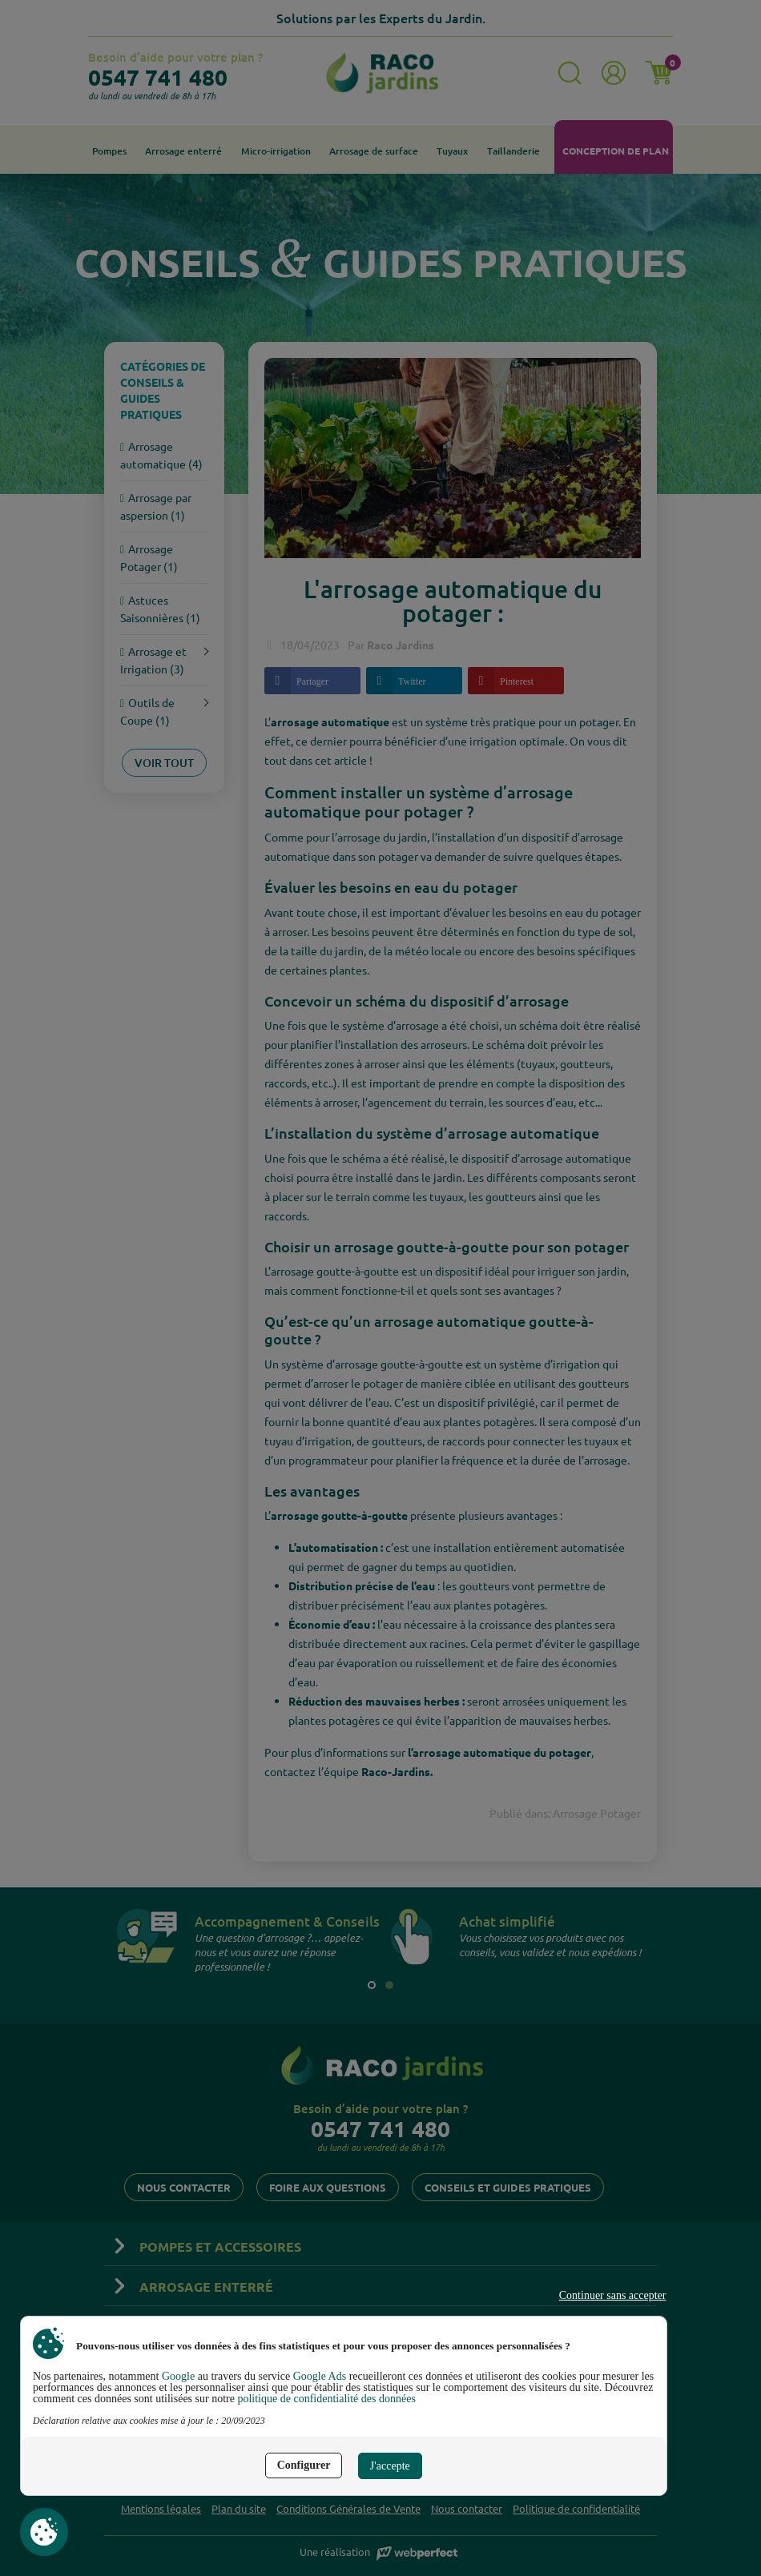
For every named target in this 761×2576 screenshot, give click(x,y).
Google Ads (320, 2376)
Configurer (304, 2465)
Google (178, 2376)
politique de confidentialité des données (326, 2399)
